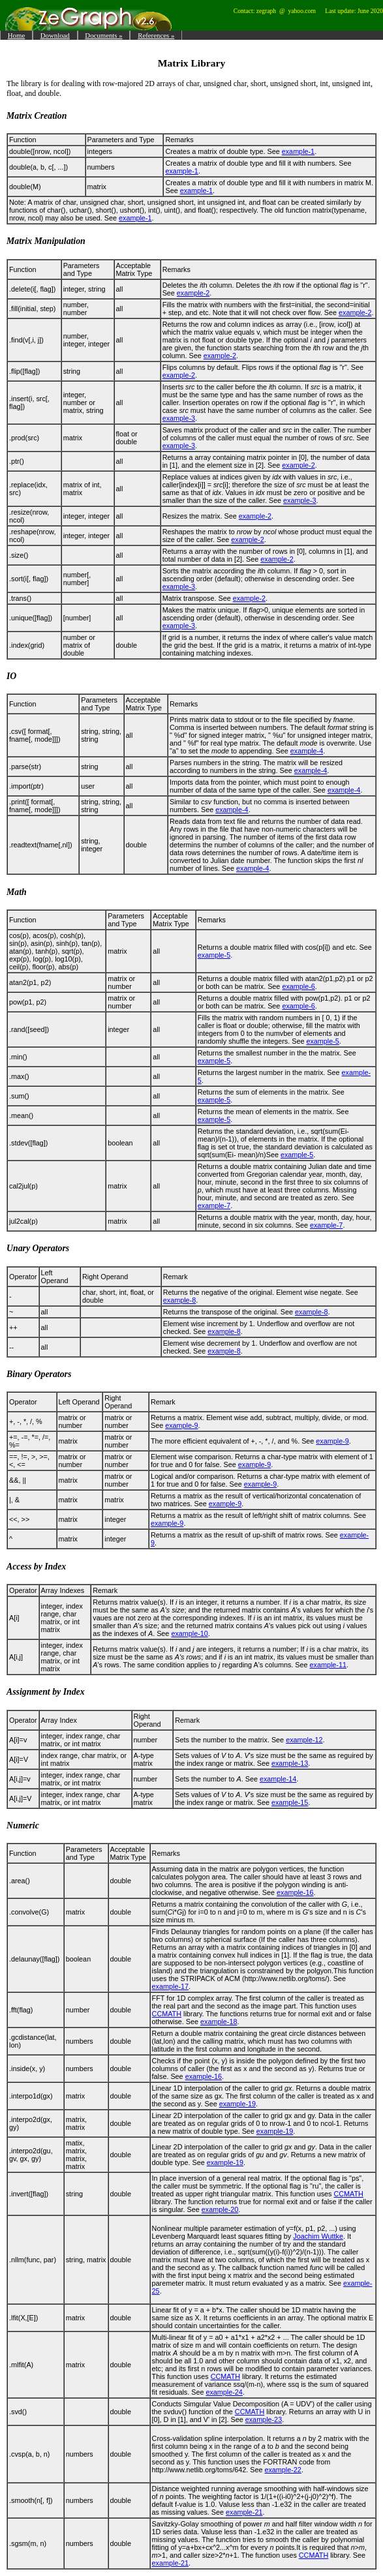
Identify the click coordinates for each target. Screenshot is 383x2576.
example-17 (170, 1986)
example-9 (181, 1425)
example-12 (304, 1740)
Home (16, 35)
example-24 (224, 2392)
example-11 (328, 1665)
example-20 (220, 2209)
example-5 (214, 955)
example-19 (237, 2104)
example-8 (179, 1300)
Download (55, 35)
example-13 (289, 1763)
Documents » (103, 35)
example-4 (306, 751)
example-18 (218, 2021)
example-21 (244, 2512)
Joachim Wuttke (318, 2236)
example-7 (214, 1205)
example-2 (193, 293)
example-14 (278, 1779)
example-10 (189, 1633)
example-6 (298, 986)
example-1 (298, 151)
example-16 (295, 1892)
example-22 (282, 2470)
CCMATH (166, 2014)
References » (156, 35)
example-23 (263, 2419)
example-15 (289, 1802)
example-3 (178, 418)
